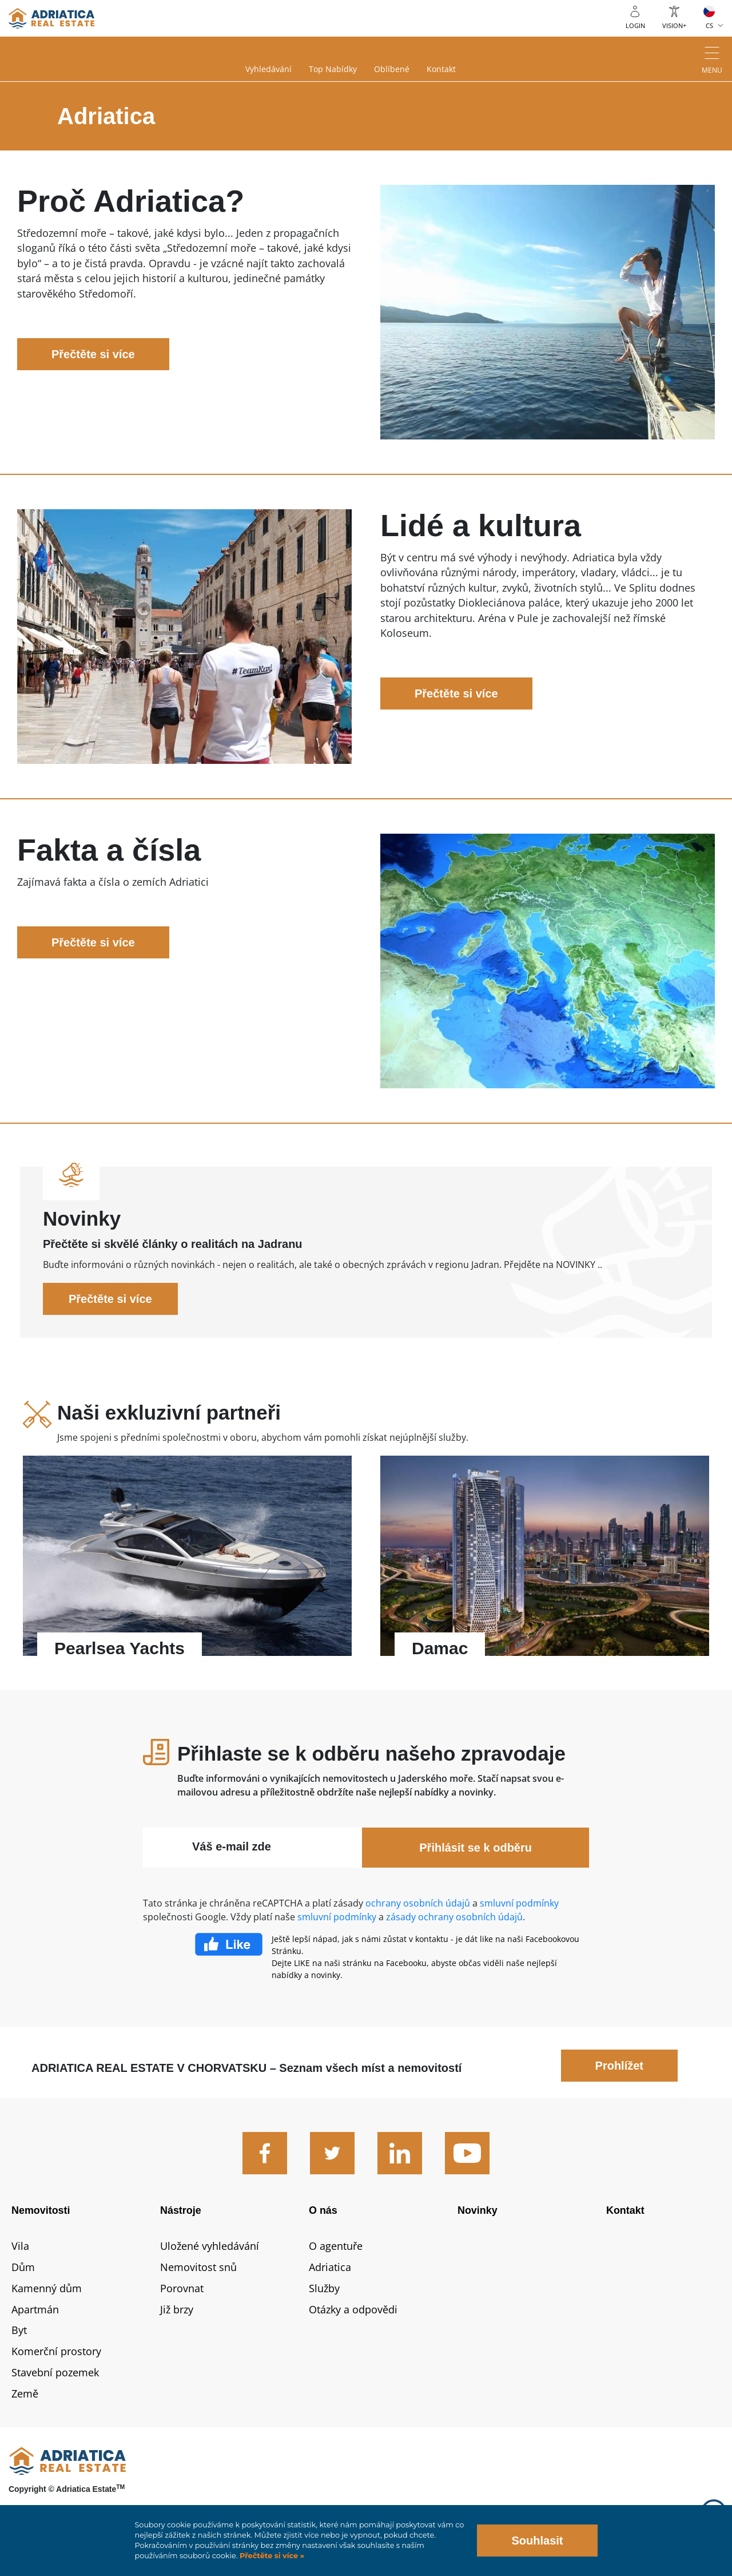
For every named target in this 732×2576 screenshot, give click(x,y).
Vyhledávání (268, 69)
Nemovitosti (40, 2210)
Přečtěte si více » (270, 2555)
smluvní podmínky (519, 1903)
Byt (19, 2330)
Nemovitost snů (198, 2267)
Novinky (478, 2210)
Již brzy (176, 2309)
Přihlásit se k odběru (475, 1847)
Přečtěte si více (93, 354)
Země (24, 2393)
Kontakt (441, 69)
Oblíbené (391, 69)
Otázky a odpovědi (353, 2309)
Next (693, 1561)
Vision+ (674, 25)
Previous (38, 1561)
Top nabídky (333, 69)
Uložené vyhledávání (209, 2246)
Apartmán (35, 2309)
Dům (23, 2267)
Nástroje (180, 2210)
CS (709, 25)
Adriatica (330, 2267)
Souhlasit (537, 2540)
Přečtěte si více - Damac (544, 1561)
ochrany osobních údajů (417, 1903)
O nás (323, 2210)
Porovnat (182, 2288)
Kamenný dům (46, 2288)
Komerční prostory (56, 2351)
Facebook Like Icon (228, 1944)
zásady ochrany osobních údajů (454, 1917)
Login (635, 25)
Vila (20, 2246)
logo (51, 18)
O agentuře (336, 2246)
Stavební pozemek (55, 2372)
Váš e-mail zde (231, 1846)
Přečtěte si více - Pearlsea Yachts (187, 1561)
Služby (324, 2288)
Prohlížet (619, 2065)
